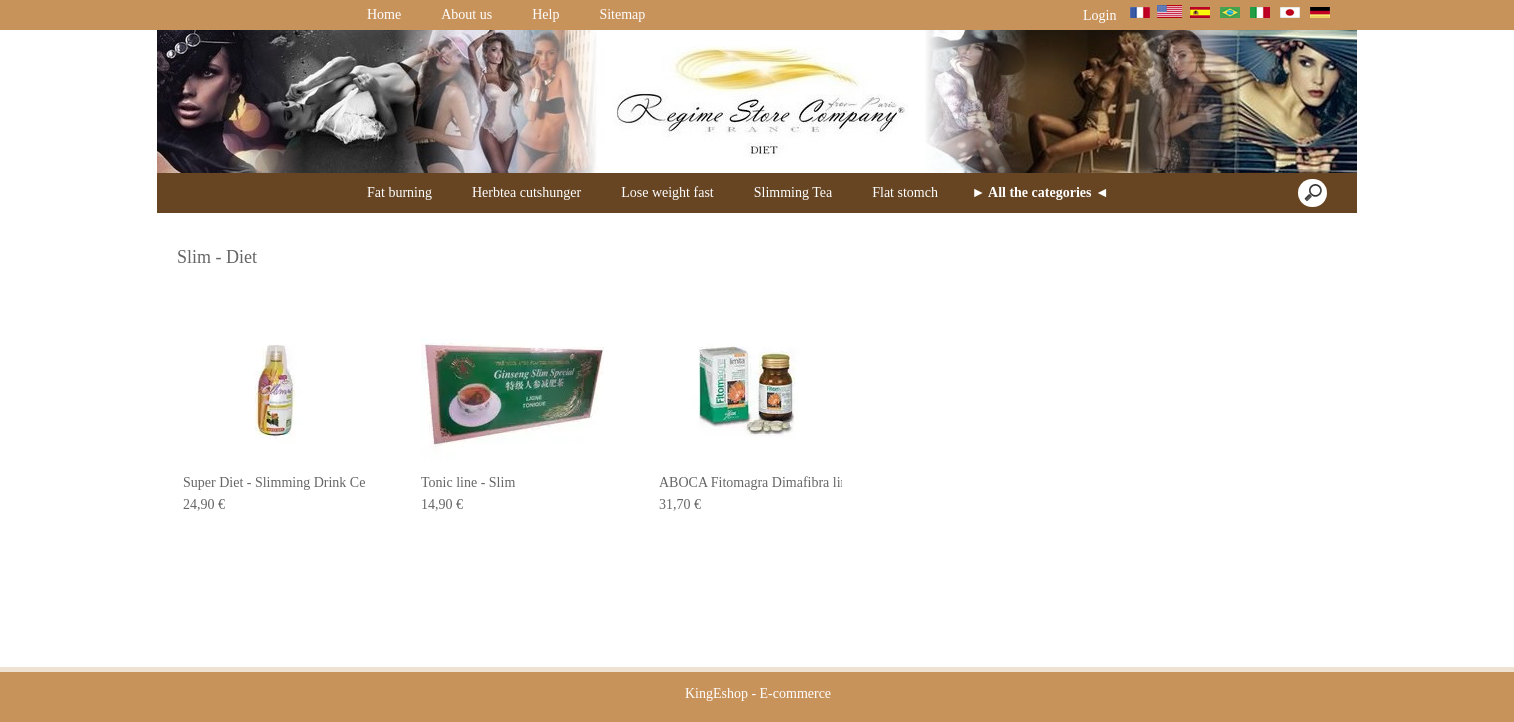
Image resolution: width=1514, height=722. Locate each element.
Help (545, 14)
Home (384, 14)
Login (1100, 15)
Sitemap (622, 14)
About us (466, 14)
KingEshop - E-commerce (758, 693)
